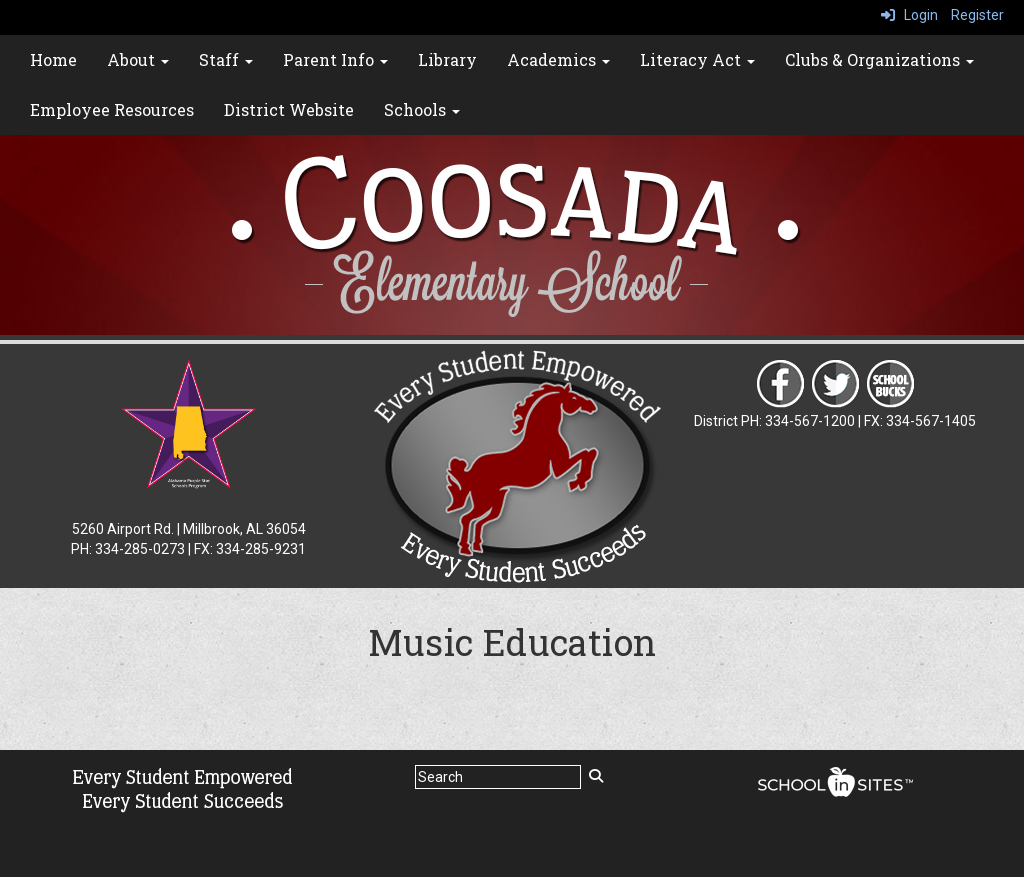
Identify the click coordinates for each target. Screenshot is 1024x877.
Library (447, 59)
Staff (226, 59)
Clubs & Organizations (879, 59)
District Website (289, 109)
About (138, 59)
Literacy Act (697, 59)
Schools (422, 109)
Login (909, 15)
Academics (558, 59)
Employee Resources (112, 109)
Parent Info (335, 59)
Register (977, 15)
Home (53, 59)
